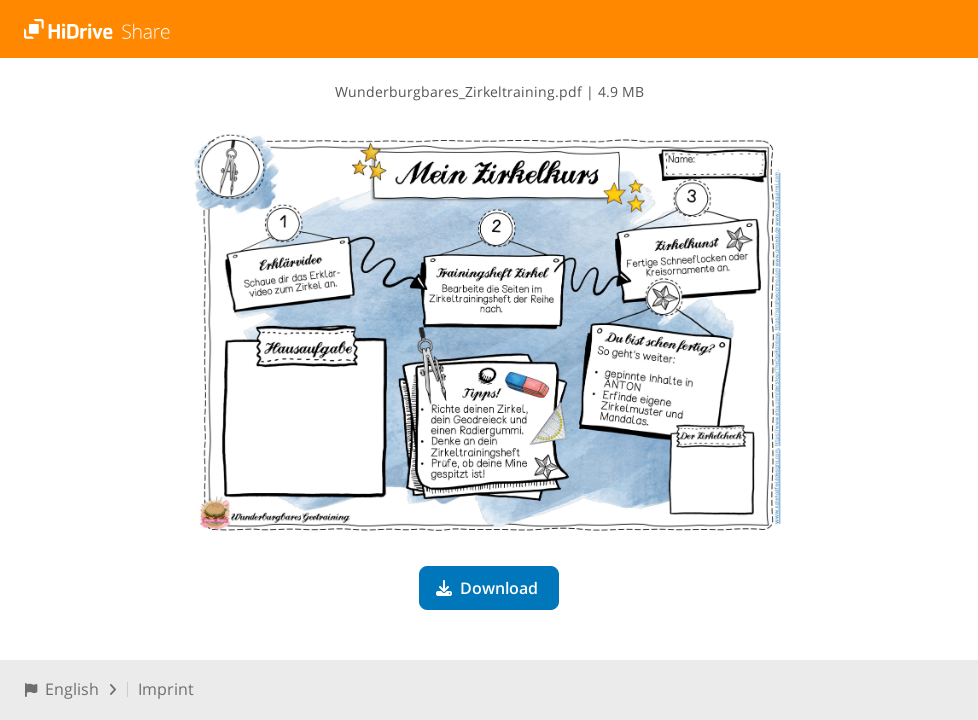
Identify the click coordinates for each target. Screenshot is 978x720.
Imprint (166, 689)
